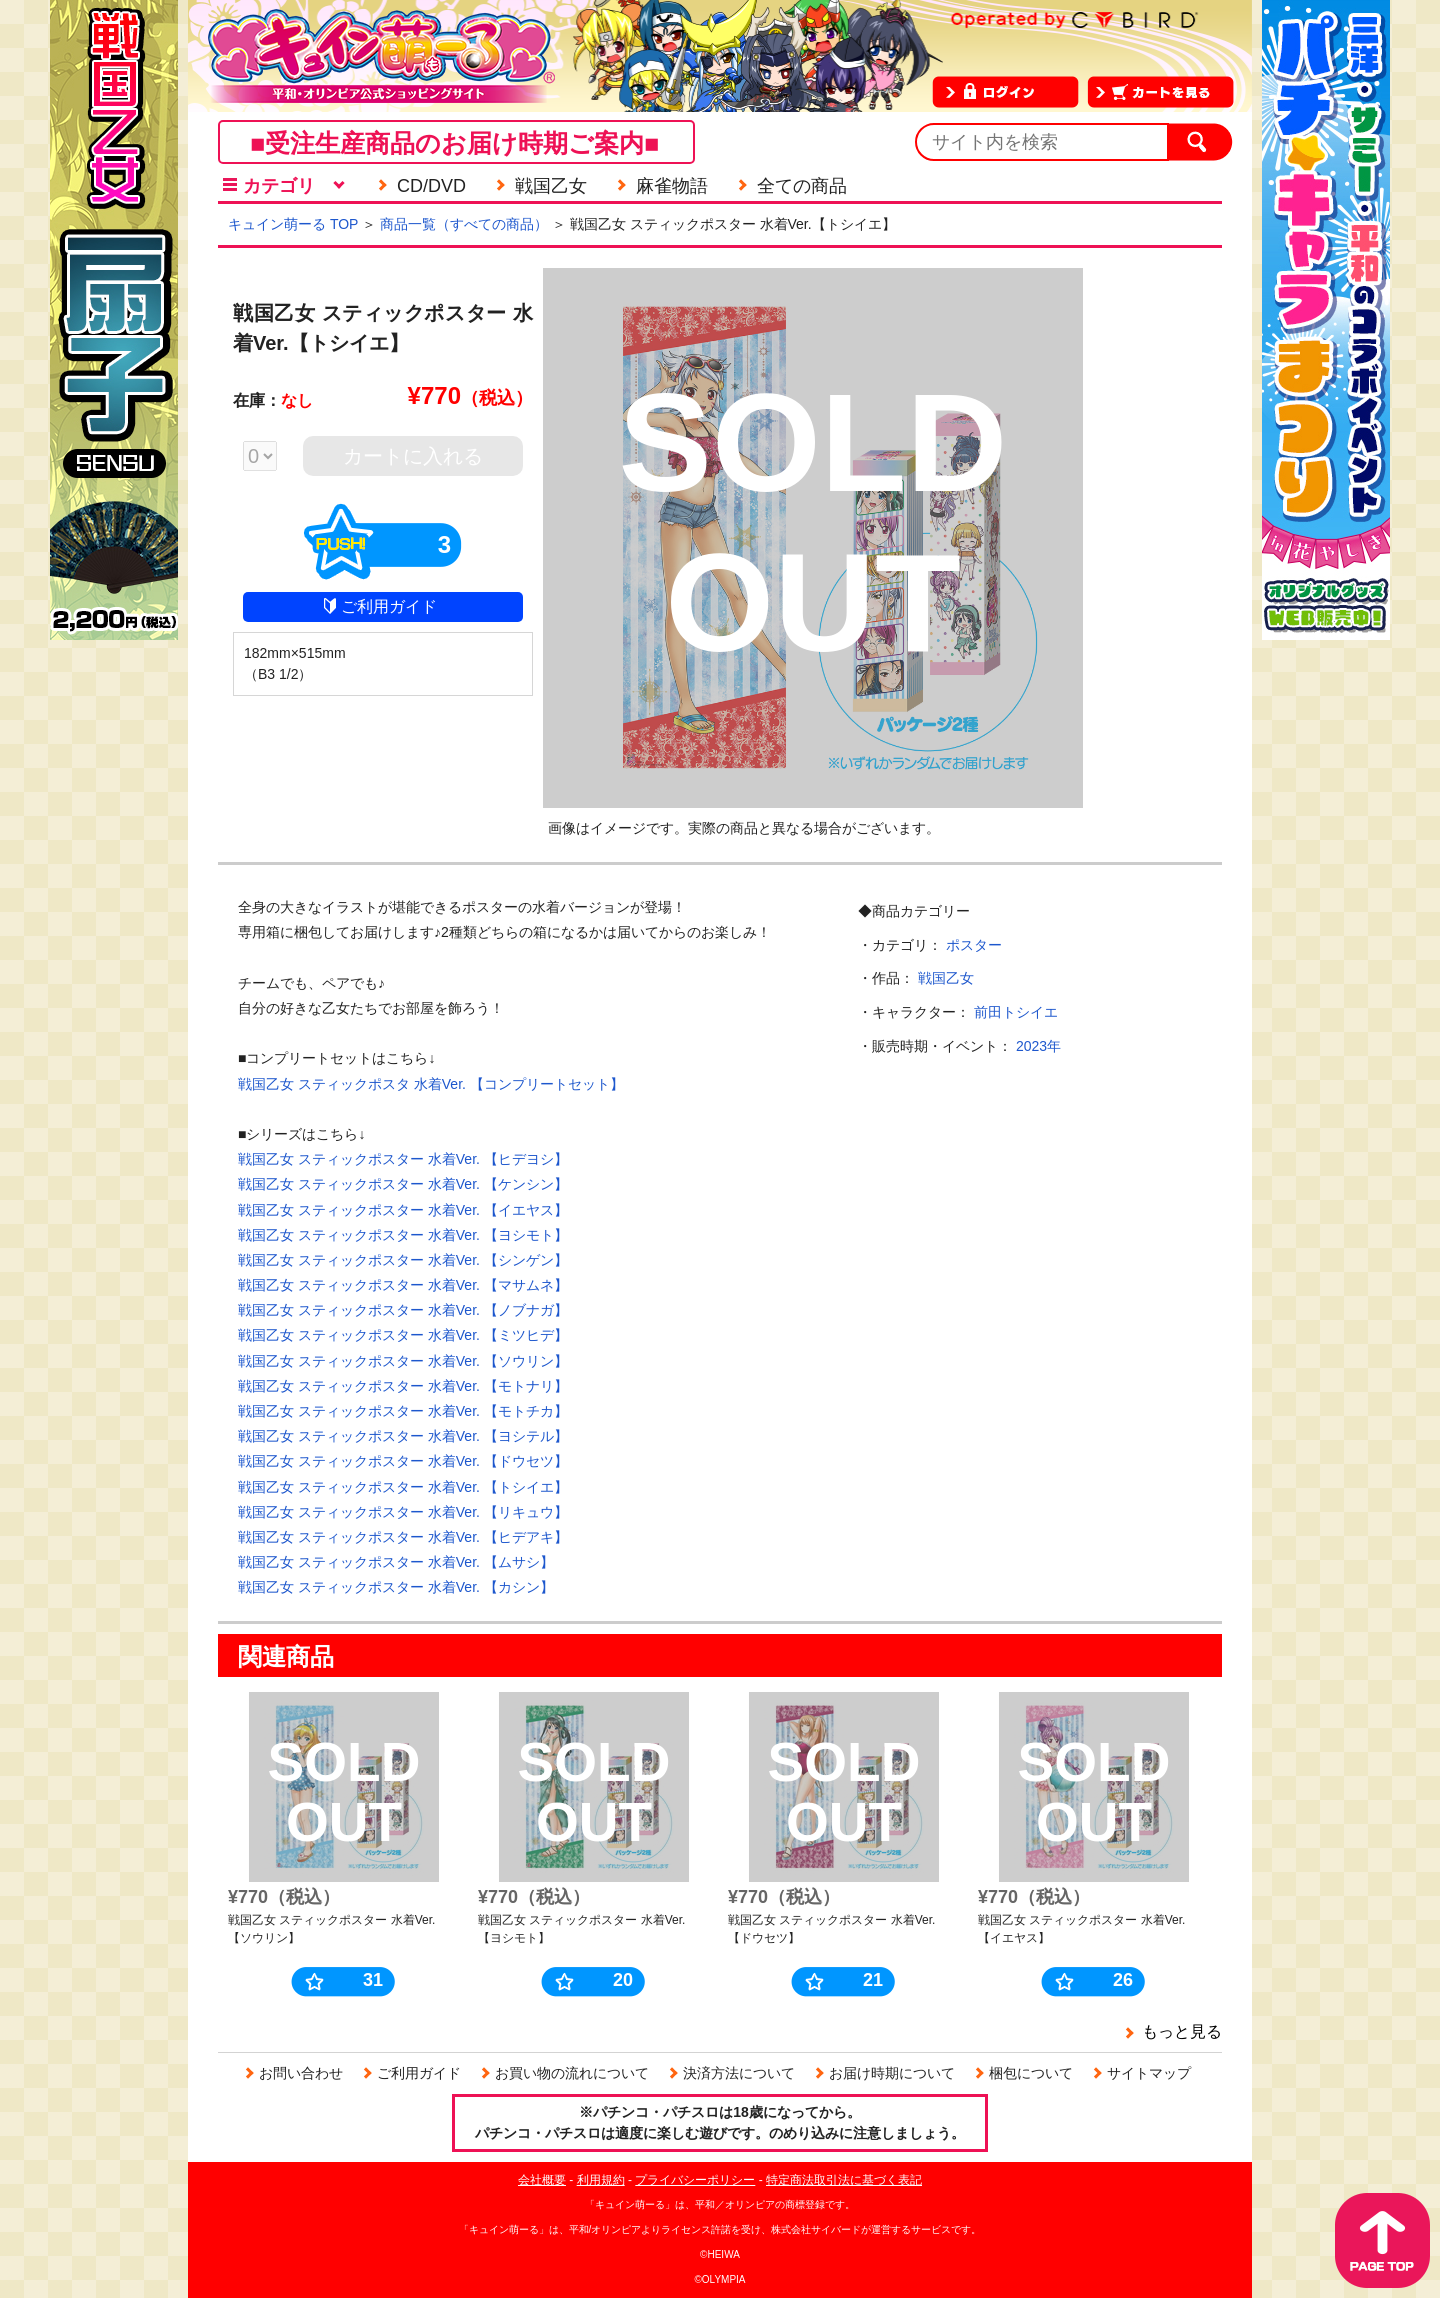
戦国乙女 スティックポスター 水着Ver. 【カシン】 (396, 1587)
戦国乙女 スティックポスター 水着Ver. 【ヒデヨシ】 (403, 1159)
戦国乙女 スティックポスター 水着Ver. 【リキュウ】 (403, 1512)
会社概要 (542, 2180)
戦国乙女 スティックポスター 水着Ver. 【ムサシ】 (396, 1562)
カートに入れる (413, 456)
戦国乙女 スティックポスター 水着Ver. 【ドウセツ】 (403, 1461)
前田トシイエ (1016, 1012)
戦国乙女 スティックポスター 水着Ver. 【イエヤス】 (403, 1210)
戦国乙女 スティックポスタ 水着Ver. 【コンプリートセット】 (431, 1084)
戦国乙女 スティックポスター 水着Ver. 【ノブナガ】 (403, 1310)
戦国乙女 (946, 978)
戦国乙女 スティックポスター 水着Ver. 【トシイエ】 (403, 1487)
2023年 (1038, 1046)
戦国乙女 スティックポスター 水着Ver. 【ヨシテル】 (403, 1436)
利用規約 (601, 2180)
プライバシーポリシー (695, 2180)
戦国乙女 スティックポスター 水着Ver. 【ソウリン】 (403, 1361)
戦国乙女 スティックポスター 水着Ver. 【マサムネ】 (403, 1285)
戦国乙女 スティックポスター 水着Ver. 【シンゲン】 (403, 1260)
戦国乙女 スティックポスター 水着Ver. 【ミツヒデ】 (403, 1335)
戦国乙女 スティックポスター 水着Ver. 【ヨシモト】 (403, 1235)
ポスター (974, 945)
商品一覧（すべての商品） (464, 224)
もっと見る (1182, 2031)
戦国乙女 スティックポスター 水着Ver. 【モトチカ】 (403, 1411)
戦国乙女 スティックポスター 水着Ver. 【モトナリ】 (403, 1386)
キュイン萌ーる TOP (293, 224)
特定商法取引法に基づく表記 (844, 2180)
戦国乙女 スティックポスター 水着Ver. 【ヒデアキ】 (403, 1537)
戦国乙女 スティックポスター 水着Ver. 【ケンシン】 (403, 1184)
